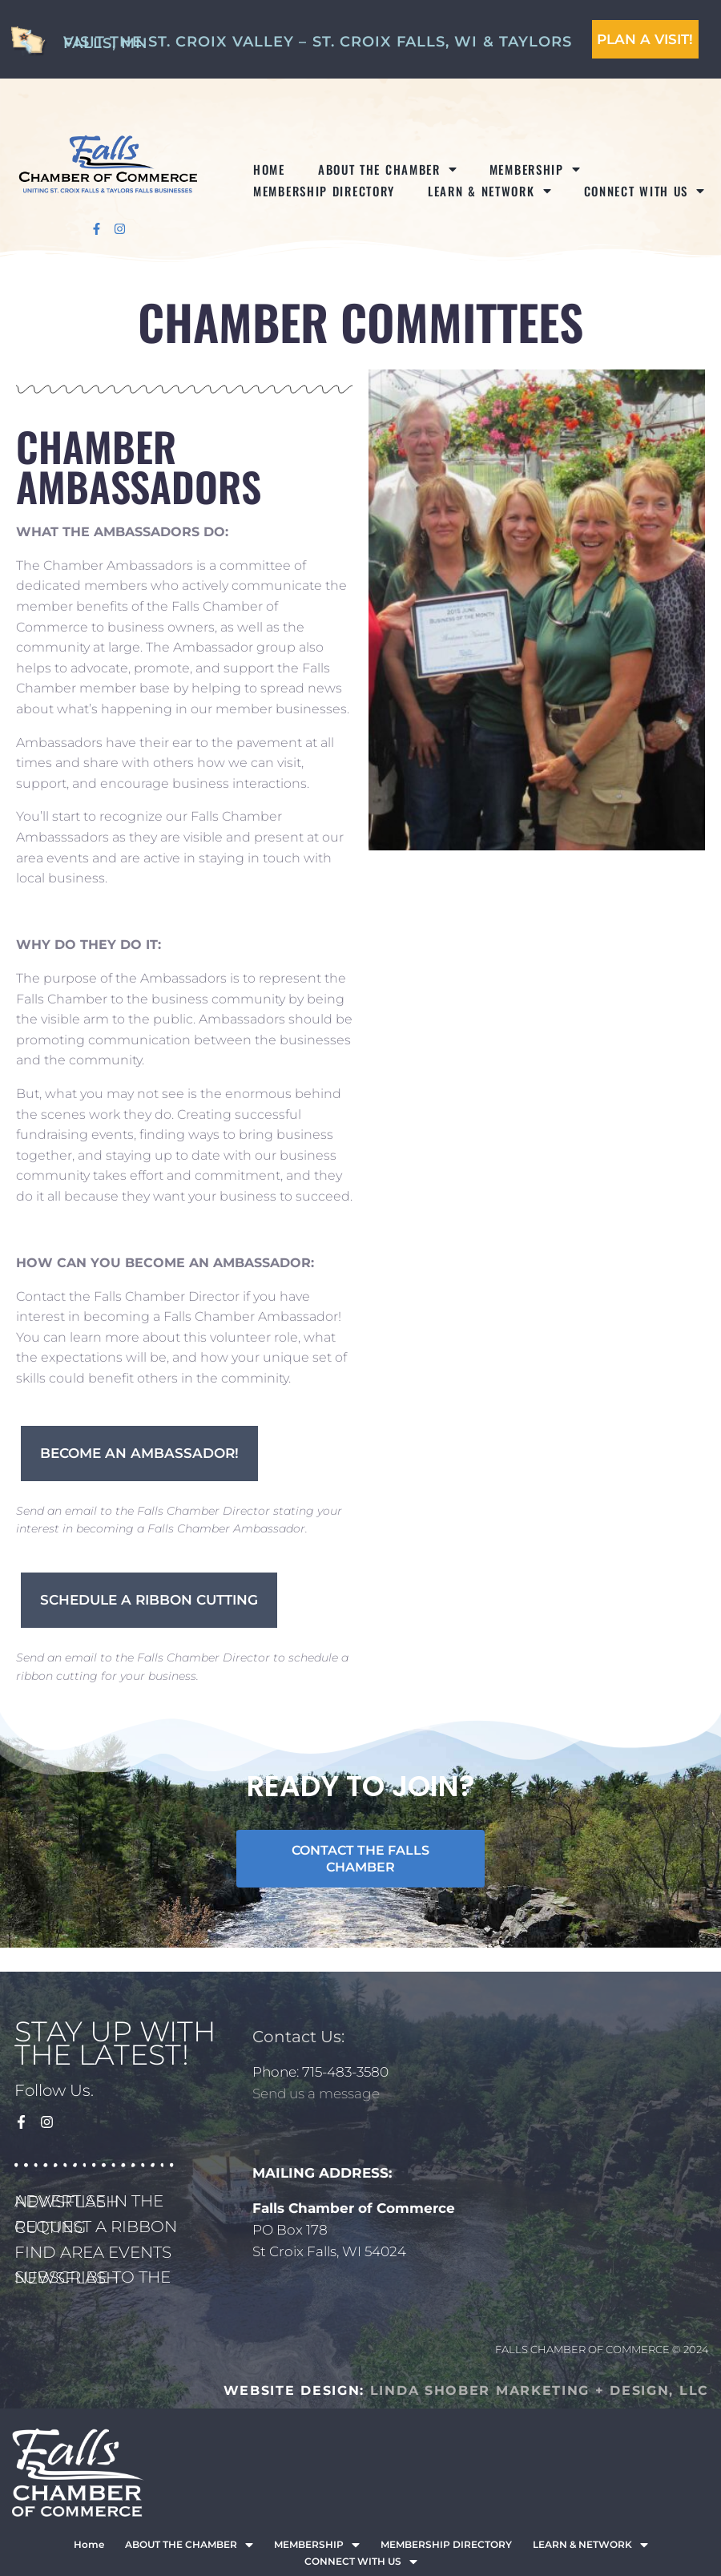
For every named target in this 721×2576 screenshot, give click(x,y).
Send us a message (316, 2093)
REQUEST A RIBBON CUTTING (95, 2227)
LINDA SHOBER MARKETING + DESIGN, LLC (539, 2390)
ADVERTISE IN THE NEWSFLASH (88, 2201)
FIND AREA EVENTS (92, 2252)
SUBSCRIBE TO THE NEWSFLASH (92, 2277)
